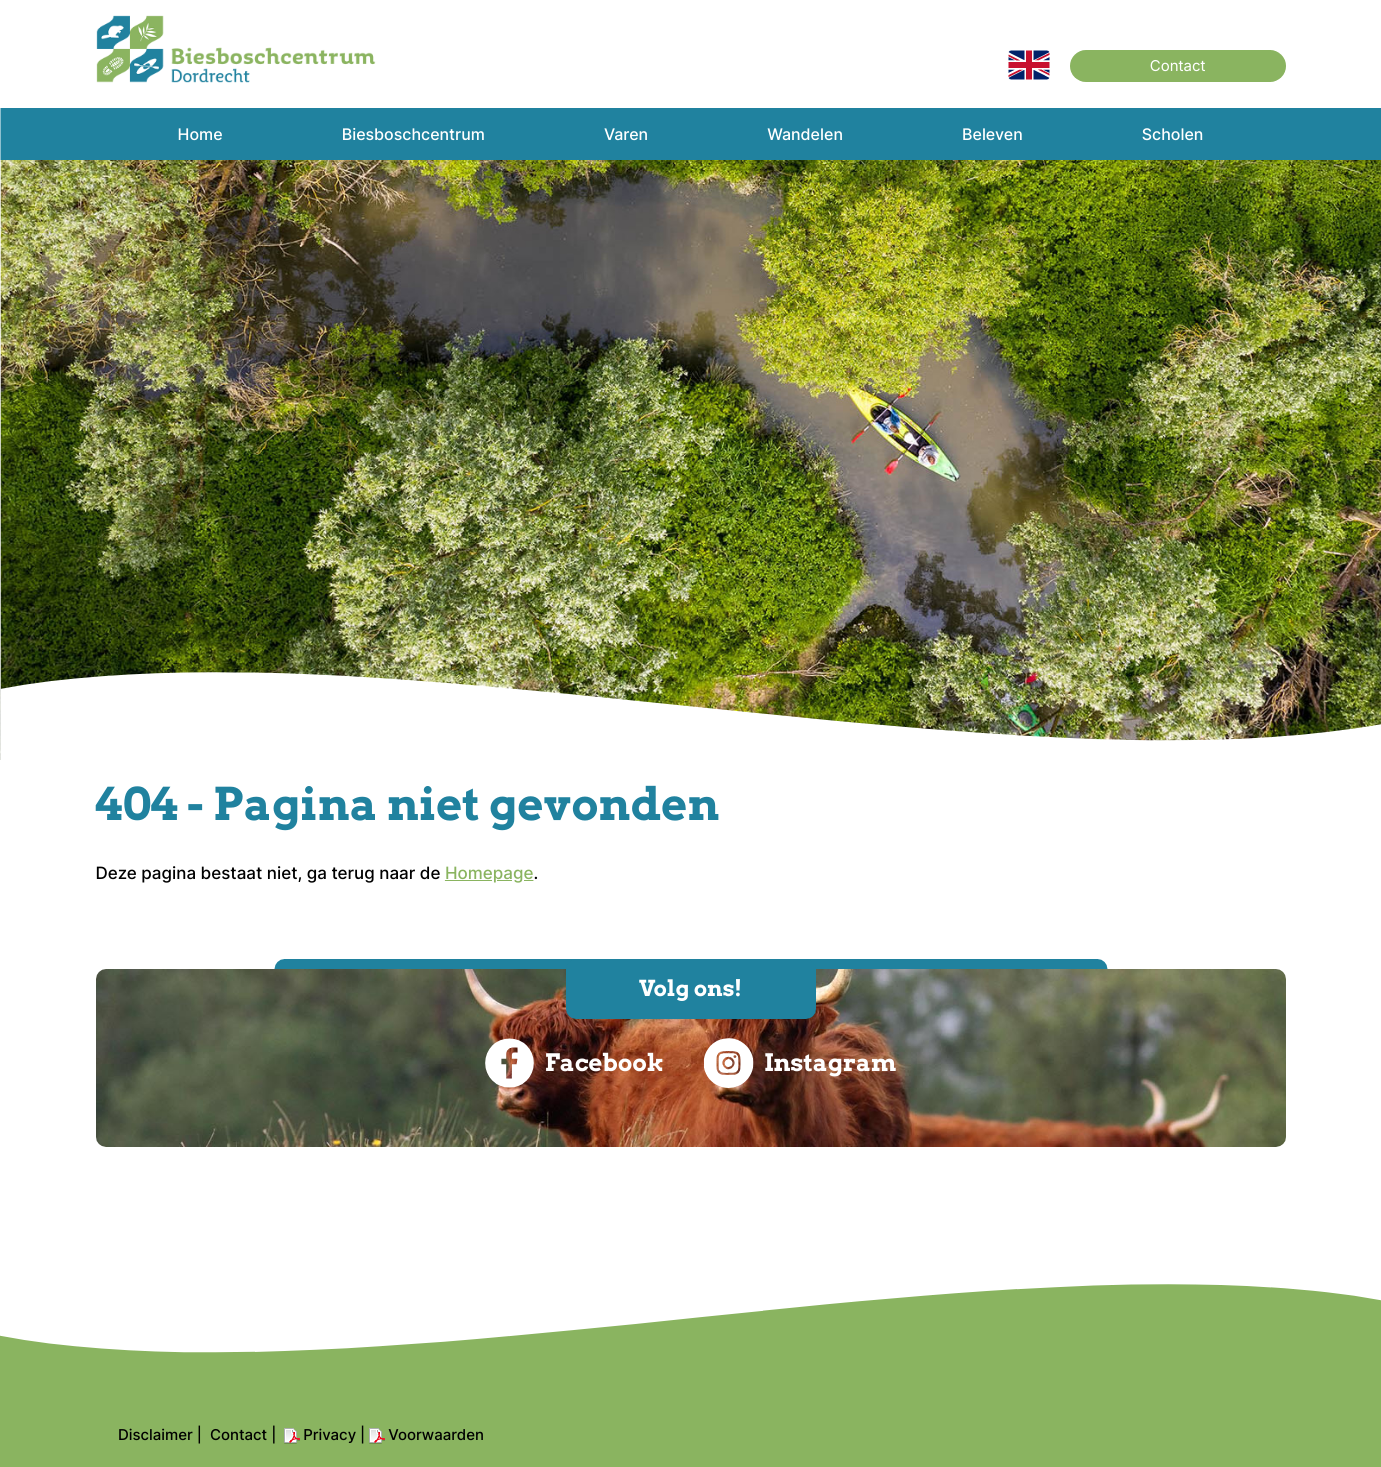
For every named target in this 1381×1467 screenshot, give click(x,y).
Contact (1178, 65)
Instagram (800, 1063)
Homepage (489, 874)
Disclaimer (155, 1434)
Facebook (574, 1063)
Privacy (329, 1434)
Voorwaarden (436, 1434)
